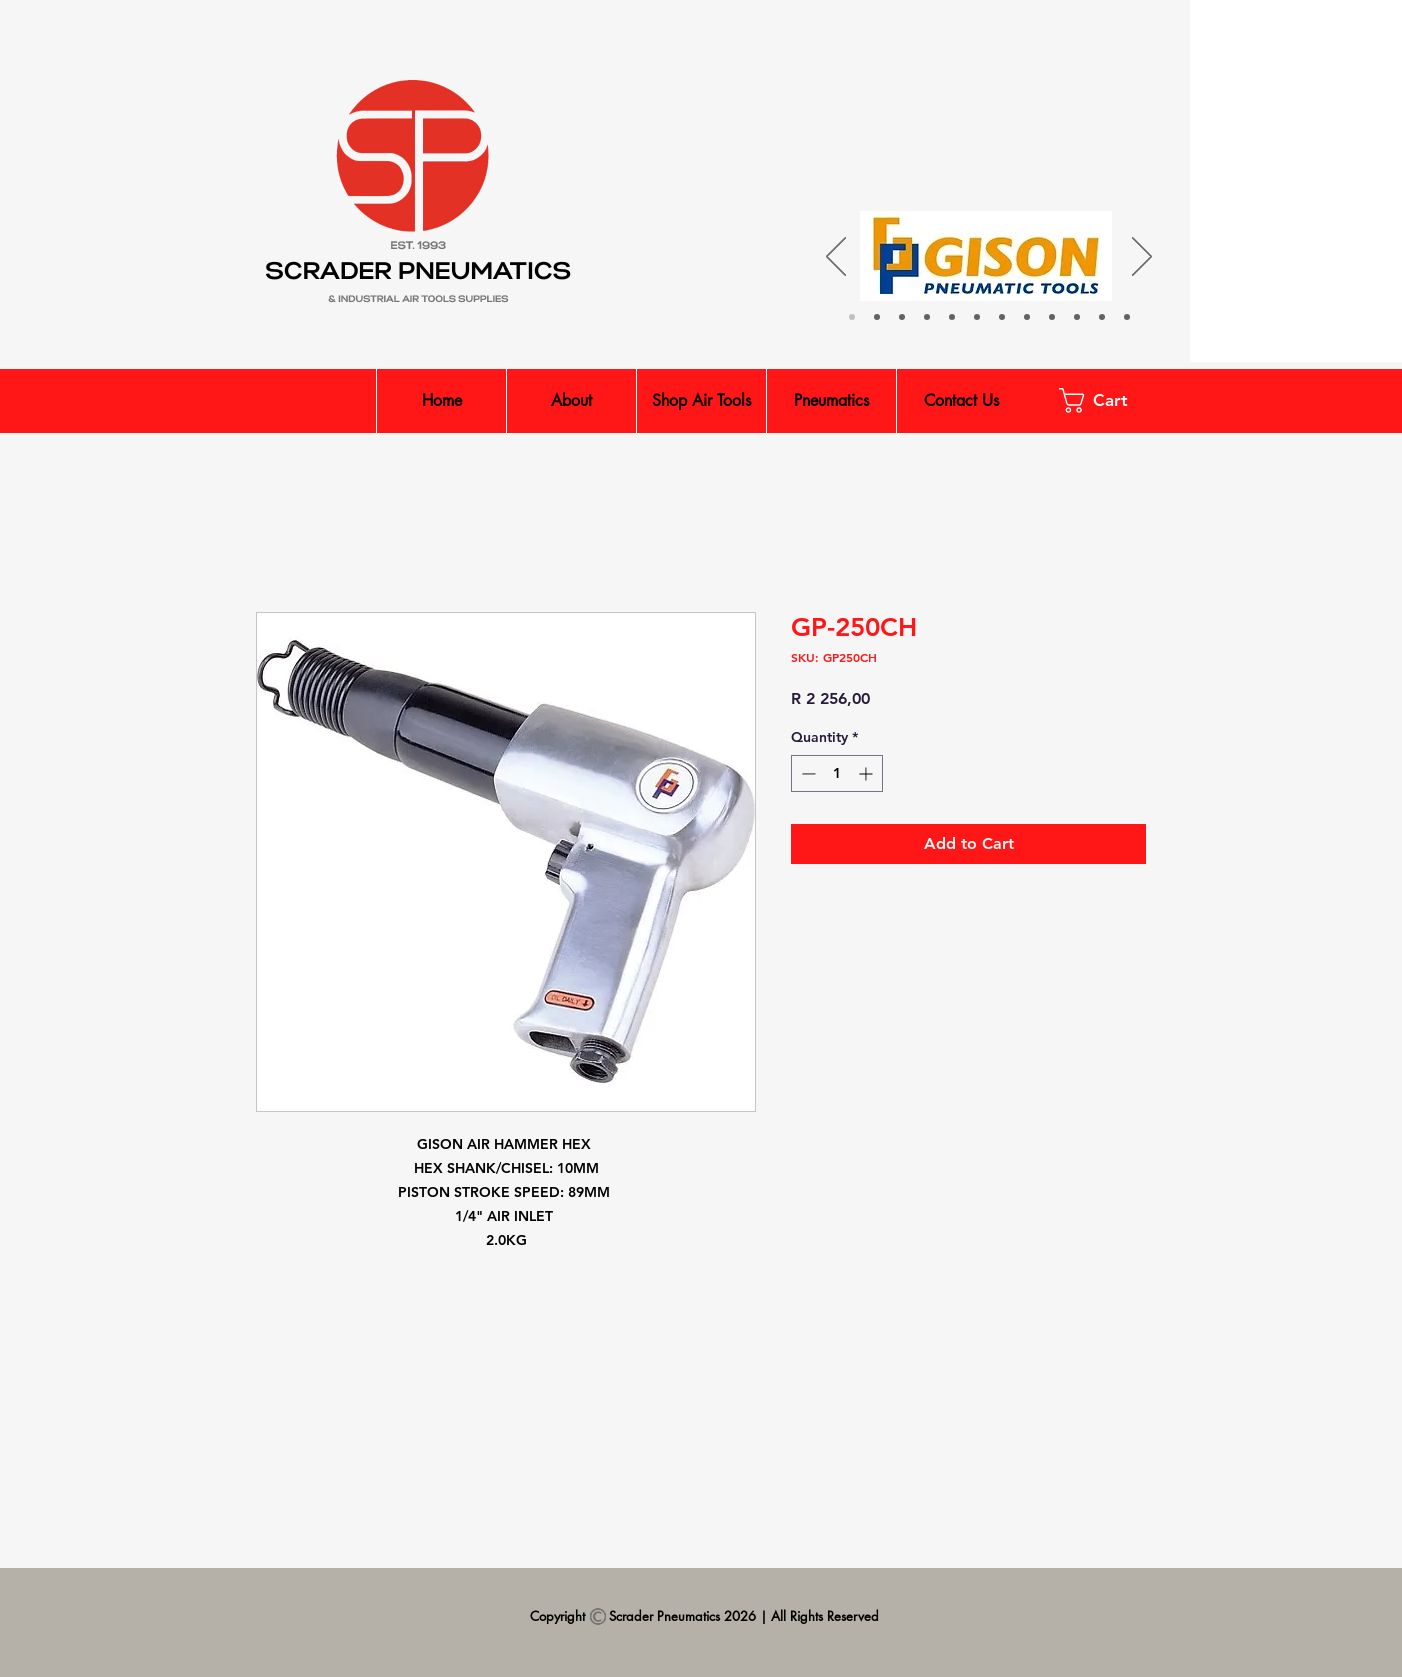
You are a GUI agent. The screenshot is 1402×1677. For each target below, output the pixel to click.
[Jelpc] (952, 317)
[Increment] (867, 773)
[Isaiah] (877, 317)
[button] (1106, 400)
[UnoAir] (1002, 317)
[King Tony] (1052, 317)
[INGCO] (977, 317)
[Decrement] (806, 773)
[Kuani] (1127, 317)
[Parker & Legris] (902, 317)
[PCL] (1102, 317)
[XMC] (927, 317)
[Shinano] (1077, 317)
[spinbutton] (837, 773)
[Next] (1142, 258)
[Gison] (852, 317)
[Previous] (836, 258)
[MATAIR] (1027, 317)
